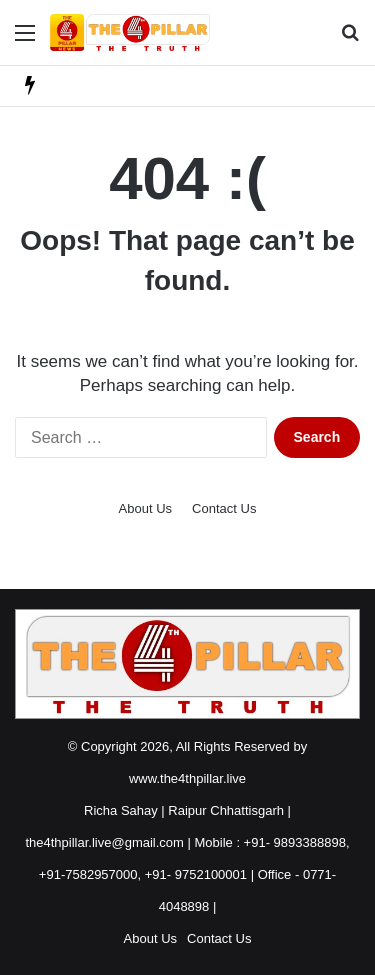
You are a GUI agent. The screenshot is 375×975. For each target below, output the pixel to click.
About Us (145, 508)
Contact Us (224, 508)
